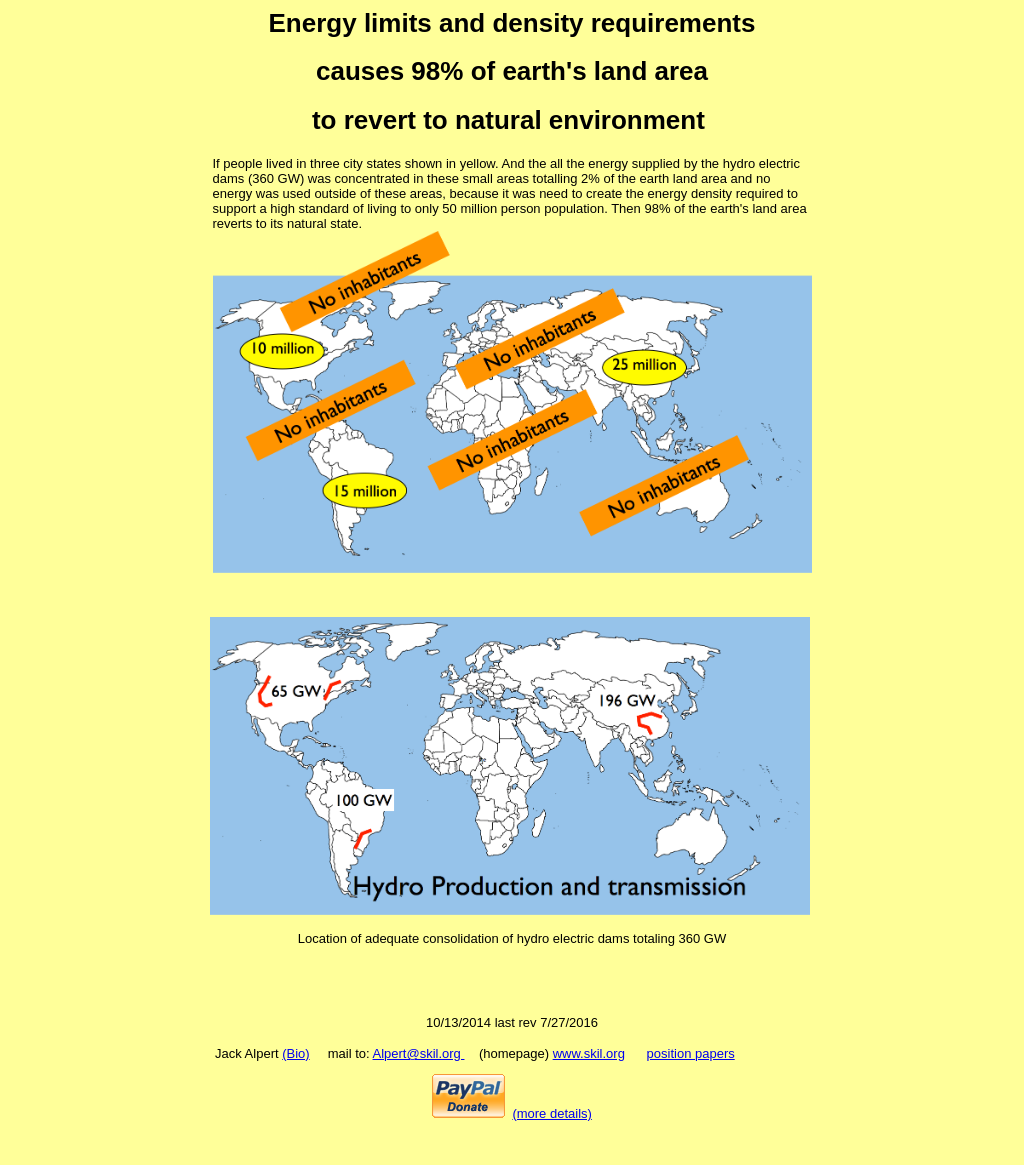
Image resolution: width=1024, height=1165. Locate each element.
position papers (691, 1053)
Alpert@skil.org (419, 1053)
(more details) (551, 1113)
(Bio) (295, 1053)
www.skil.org (589, 1053)
